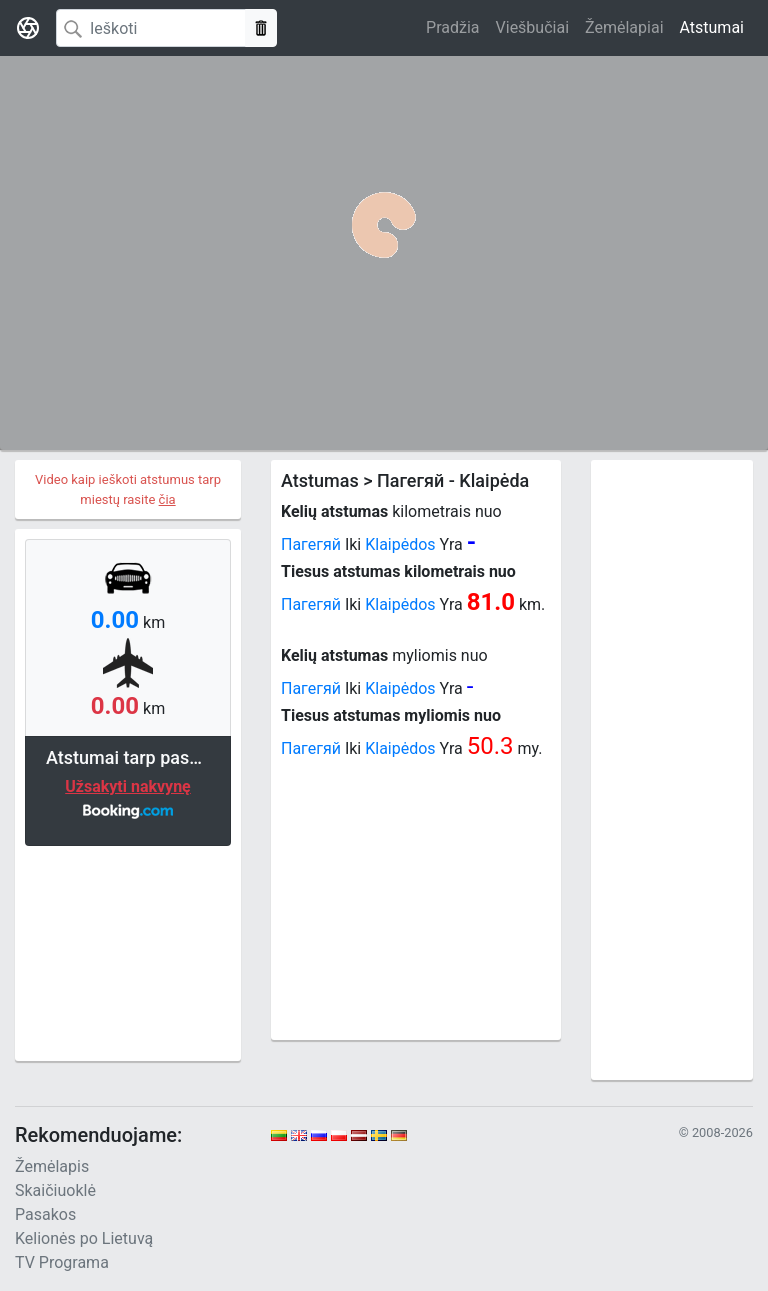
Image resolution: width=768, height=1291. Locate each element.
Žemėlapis (52, 1166)
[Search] (151, 28)
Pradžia (452, 27)
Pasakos (45, 1214)
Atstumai (712, 27)
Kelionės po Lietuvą (84, 1238)
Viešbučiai (532, 27)
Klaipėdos (400, 544)
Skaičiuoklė (55, 1190)
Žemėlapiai (624, 27)
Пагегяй (311, 544)
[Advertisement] (128, 951)
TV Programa (62, 1262)
